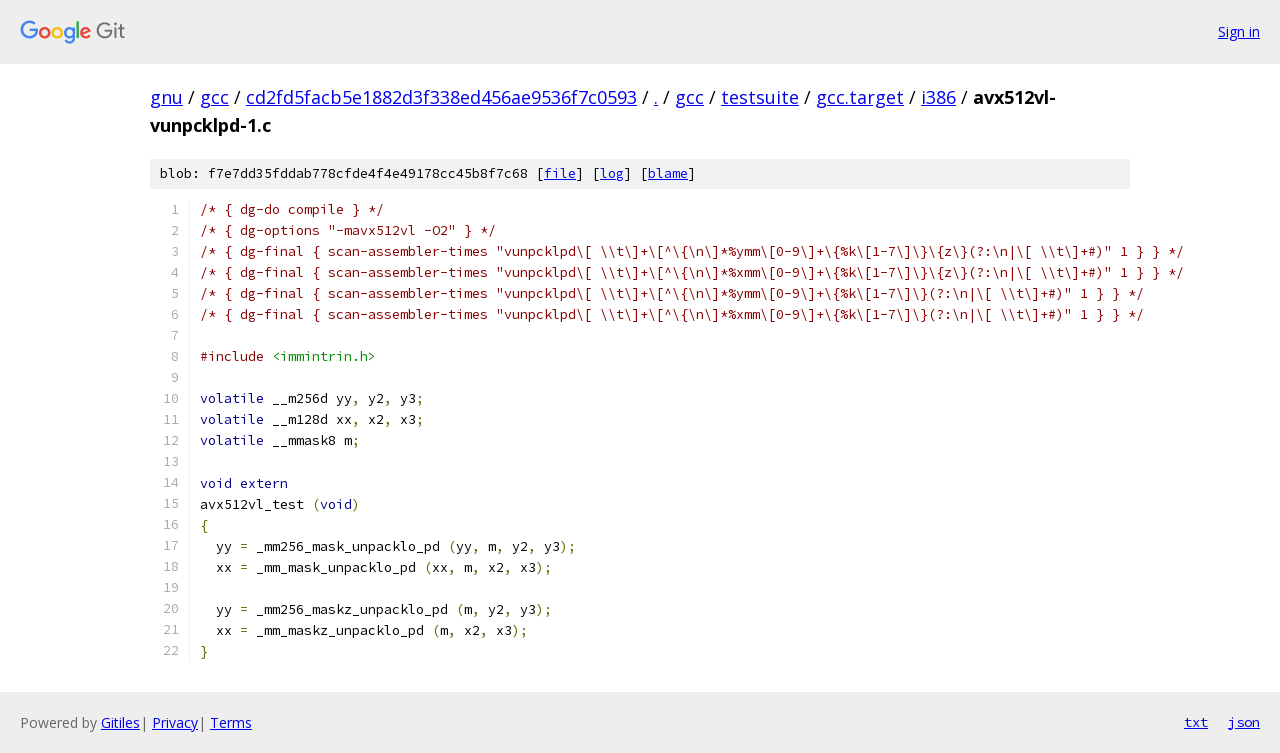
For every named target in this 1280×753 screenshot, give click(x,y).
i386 (938, 97)
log (612, 173)
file (560, 173)
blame (668, 173)
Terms (231, 722)
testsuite (760, 97)
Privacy (175, 722)
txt (1196, 722)
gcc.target (860, 97)
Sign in (1239, 31)
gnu (166, 97)
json (1244, 722)
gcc (214, 97)
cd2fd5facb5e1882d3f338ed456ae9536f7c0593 (441, 97)
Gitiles (120, 722)
